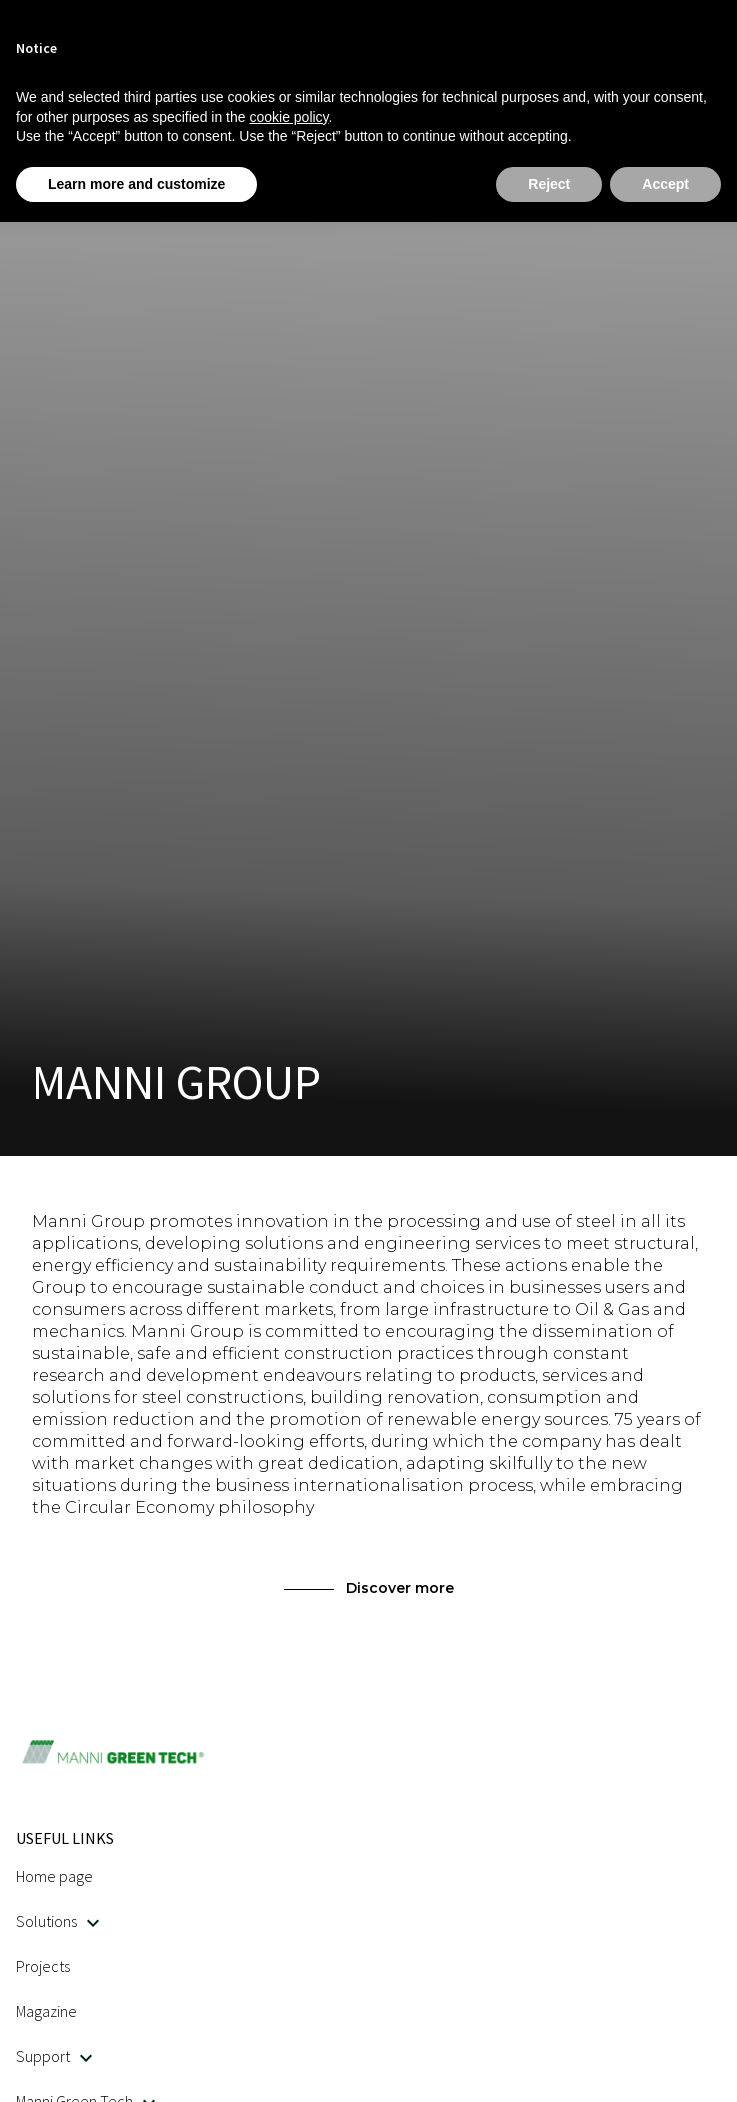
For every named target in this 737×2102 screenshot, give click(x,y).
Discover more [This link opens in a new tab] (369, 1588)
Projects (43, 1966)
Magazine (46, 2011)
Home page (54, 1876)
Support (54, 2056)
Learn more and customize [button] (136, 184)
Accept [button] (665, 184)
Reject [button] (549, 184)
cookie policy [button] (288, 117)
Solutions (57, 1921)
